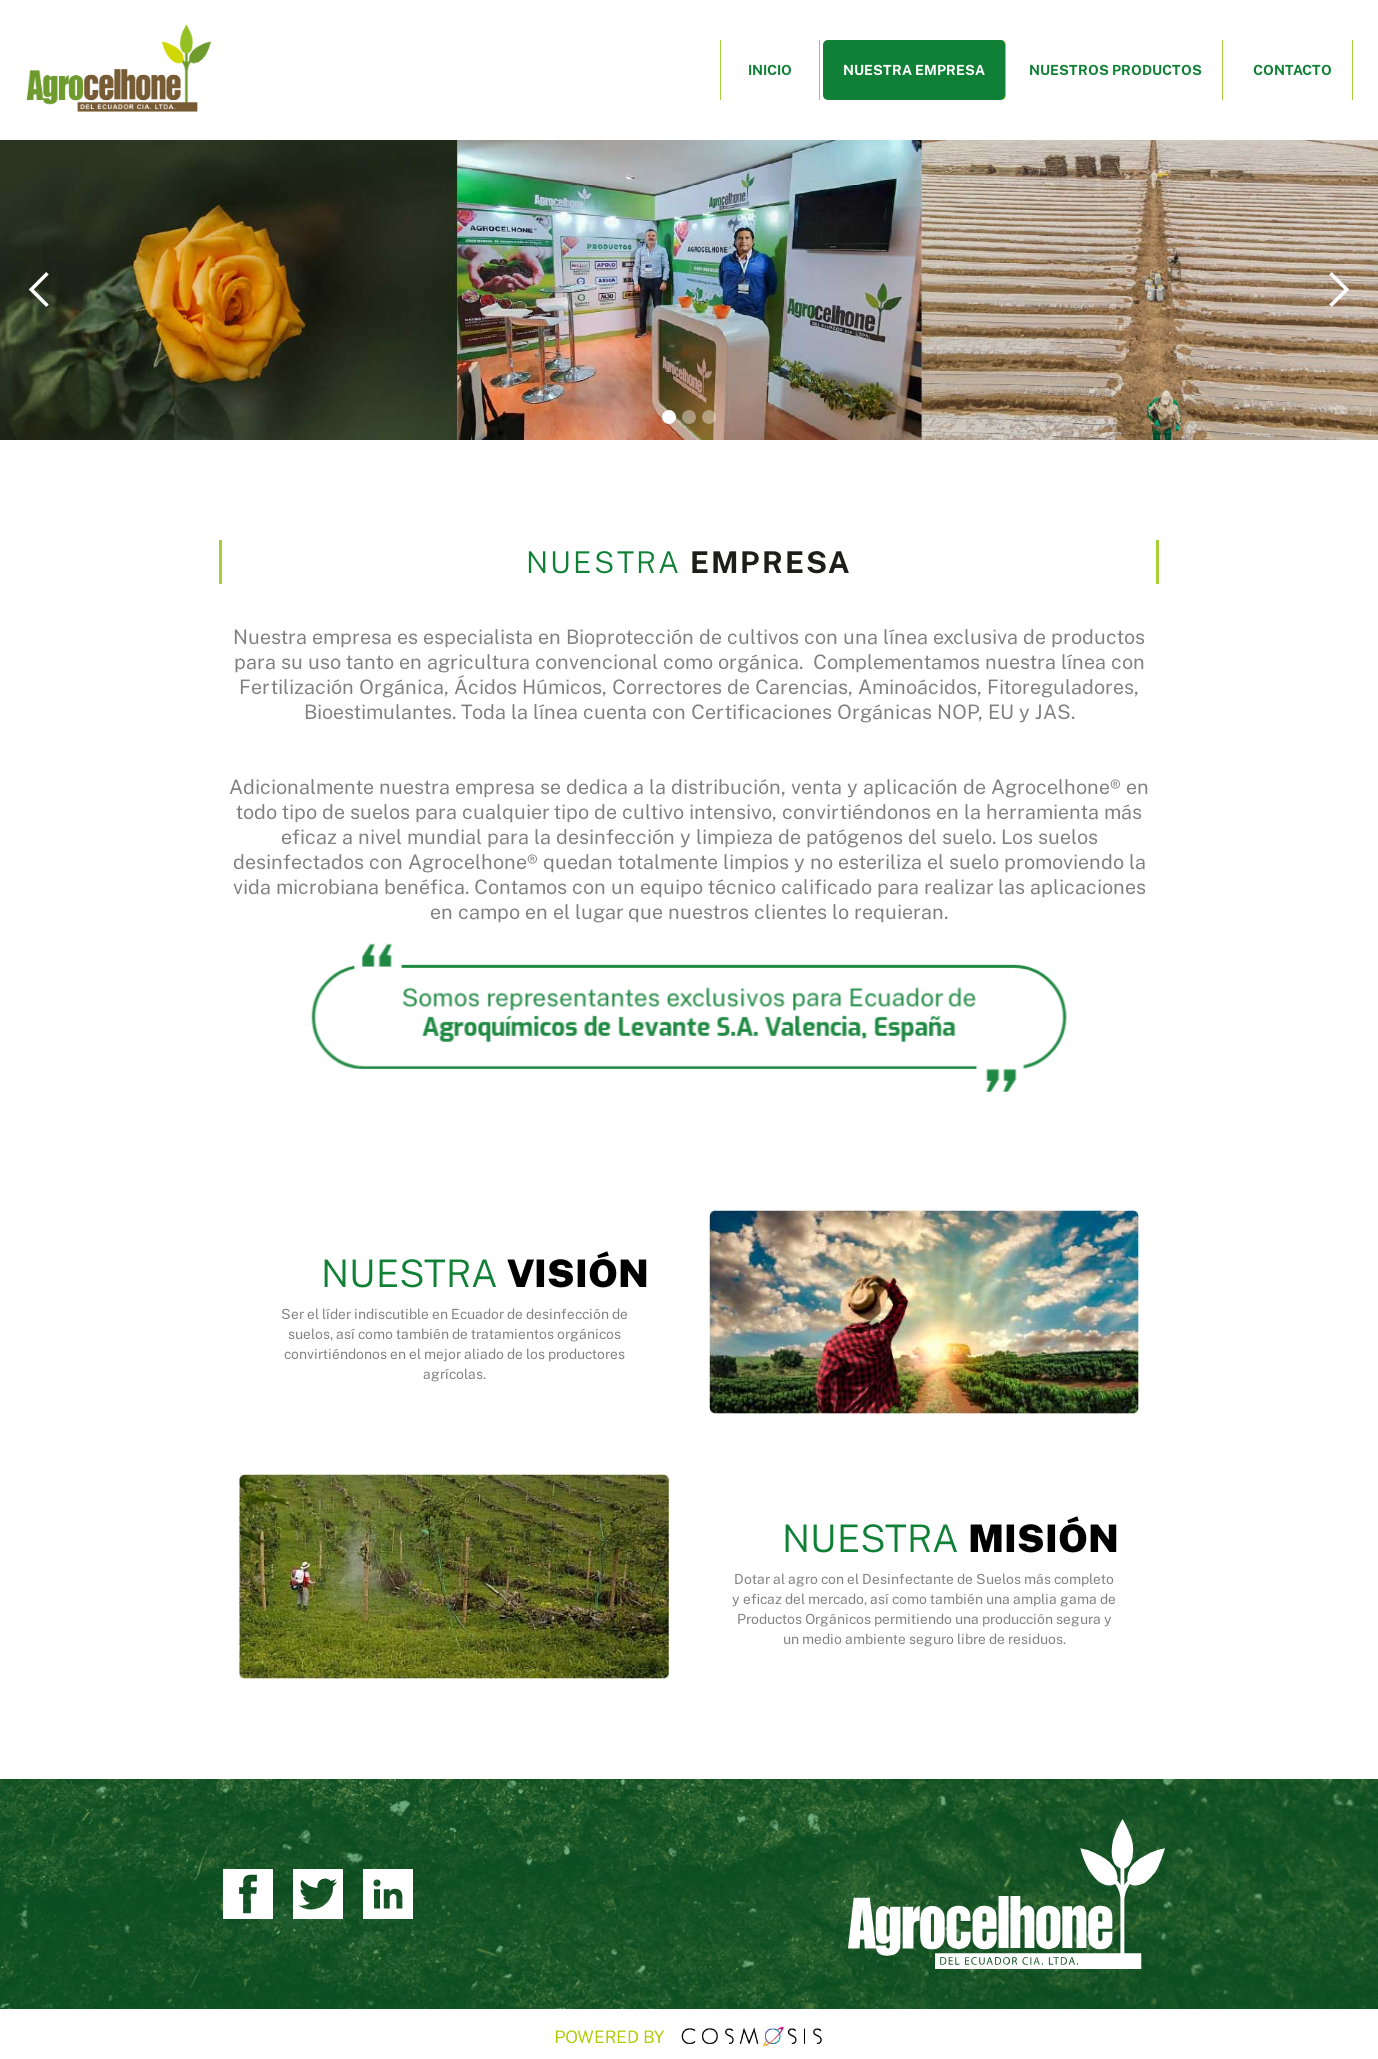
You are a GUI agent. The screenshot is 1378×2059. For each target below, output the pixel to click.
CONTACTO (1292, 69)
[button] (40, 290)
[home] (117, 70)
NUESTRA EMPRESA (914, 69)
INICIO (770, 69)
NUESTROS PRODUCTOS (1115, 69)
